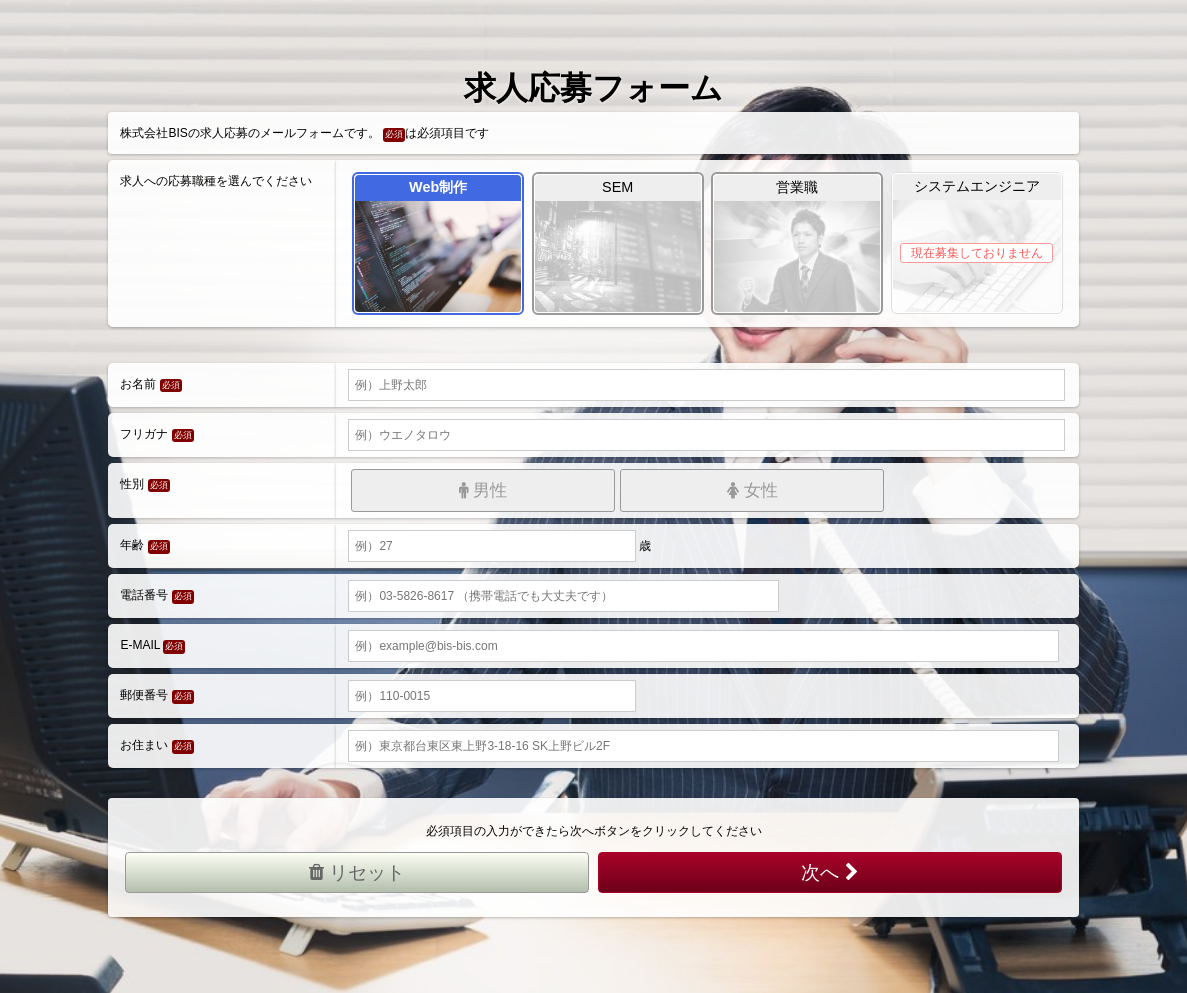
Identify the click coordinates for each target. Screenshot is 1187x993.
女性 (752, 490)
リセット (357, 872)
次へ (829, 872)
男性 (483, 490)
